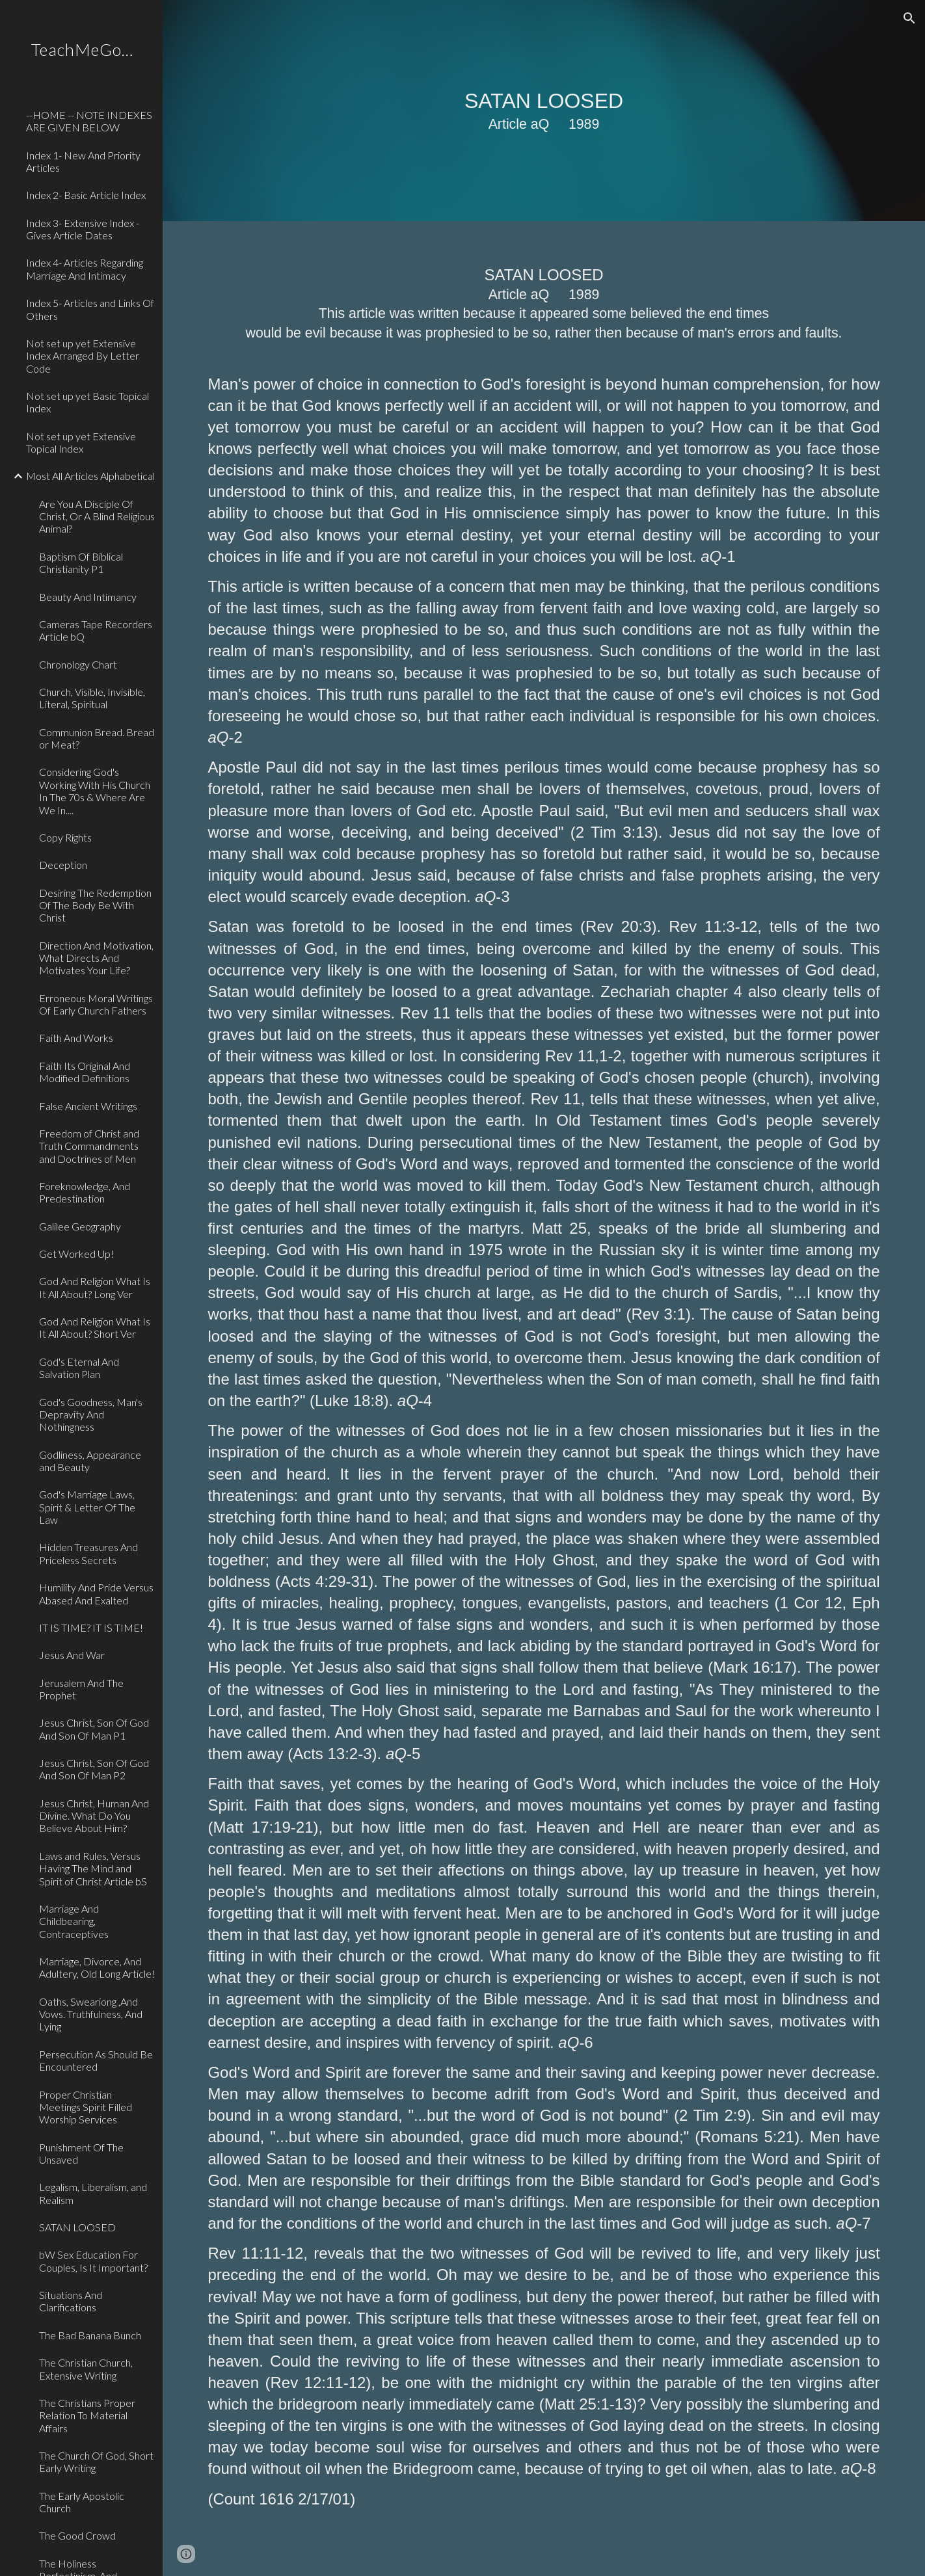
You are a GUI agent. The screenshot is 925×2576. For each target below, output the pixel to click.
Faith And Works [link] (76, 1037)
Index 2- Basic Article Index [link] (86, 195)
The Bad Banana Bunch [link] (90, 2335)
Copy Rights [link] (65, 837)
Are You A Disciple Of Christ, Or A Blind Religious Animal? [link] (97, 516)
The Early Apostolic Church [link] (81, 2502)
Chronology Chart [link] (78, 664)
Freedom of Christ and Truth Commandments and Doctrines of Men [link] (89, 1146)
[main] (543, 110)
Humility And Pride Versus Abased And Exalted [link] (96, 1593)
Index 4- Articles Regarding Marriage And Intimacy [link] (84, 268)
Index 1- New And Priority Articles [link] (83, 161)
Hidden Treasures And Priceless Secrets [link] (88, 1553)
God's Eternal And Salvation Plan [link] (79, 1367)
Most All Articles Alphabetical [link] (90, 476)
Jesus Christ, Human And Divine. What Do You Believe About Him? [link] (94, 1816)
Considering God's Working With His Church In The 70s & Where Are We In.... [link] (94, 790)
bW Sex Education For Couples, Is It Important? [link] (93, 2260)
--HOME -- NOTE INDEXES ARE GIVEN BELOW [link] (89, 121)
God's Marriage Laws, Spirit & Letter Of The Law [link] (87, 1507)
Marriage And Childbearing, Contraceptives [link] (74, 1921)
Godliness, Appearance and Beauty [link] (90, 1460)
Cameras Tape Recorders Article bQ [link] (95, 630)
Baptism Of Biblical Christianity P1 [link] (81, 562)
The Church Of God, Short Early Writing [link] (96, 2461)
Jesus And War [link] (72, 1655)
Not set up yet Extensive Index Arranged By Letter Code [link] (82, 356)
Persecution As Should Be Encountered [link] (96, 2060)
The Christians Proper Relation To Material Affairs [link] (87, 2415)
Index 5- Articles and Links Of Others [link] (90, 309)
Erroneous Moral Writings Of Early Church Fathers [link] (96, 1004)
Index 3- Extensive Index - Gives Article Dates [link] (82, 229)
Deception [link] (63, 864)
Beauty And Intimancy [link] (88, 597)
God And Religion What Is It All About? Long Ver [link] (94, 1287)
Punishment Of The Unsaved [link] (81, 2153)
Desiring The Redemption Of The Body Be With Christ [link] (95, 905)
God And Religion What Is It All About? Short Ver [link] (94, 1327)
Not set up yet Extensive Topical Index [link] (81, 442)
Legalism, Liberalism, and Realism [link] (93, 2193)
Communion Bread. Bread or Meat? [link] (96, 738)
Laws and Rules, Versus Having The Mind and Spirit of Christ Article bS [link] (93, 1868)
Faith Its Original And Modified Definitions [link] (84, 1071)
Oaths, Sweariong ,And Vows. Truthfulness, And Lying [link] (90, 2014)
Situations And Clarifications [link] (70, 2301)
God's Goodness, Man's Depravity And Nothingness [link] (90, 1414)
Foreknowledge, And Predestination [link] (84, 1192)
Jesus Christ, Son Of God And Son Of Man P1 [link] (94, 1728)
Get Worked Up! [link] (76, 1253)
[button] (909, 18)
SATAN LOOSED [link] (77, 2227)
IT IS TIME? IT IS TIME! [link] (91, 1627)
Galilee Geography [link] (80, 1226)
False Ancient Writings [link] (88, 1106)
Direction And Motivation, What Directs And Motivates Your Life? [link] (96, 958)
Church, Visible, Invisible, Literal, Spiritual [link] (92, 697)
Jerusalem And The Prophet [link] (81, 1689)
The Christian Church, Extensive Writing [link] (86, 2368)
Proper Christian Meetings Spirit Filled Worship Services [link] (85, 2107)
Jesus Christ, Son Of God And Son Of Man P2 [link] (94, 1769)
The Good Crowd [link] (77, 2535)
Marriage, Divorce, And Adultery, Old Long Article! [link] (97, 1967)
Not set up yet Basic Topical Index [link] (87, 402)
